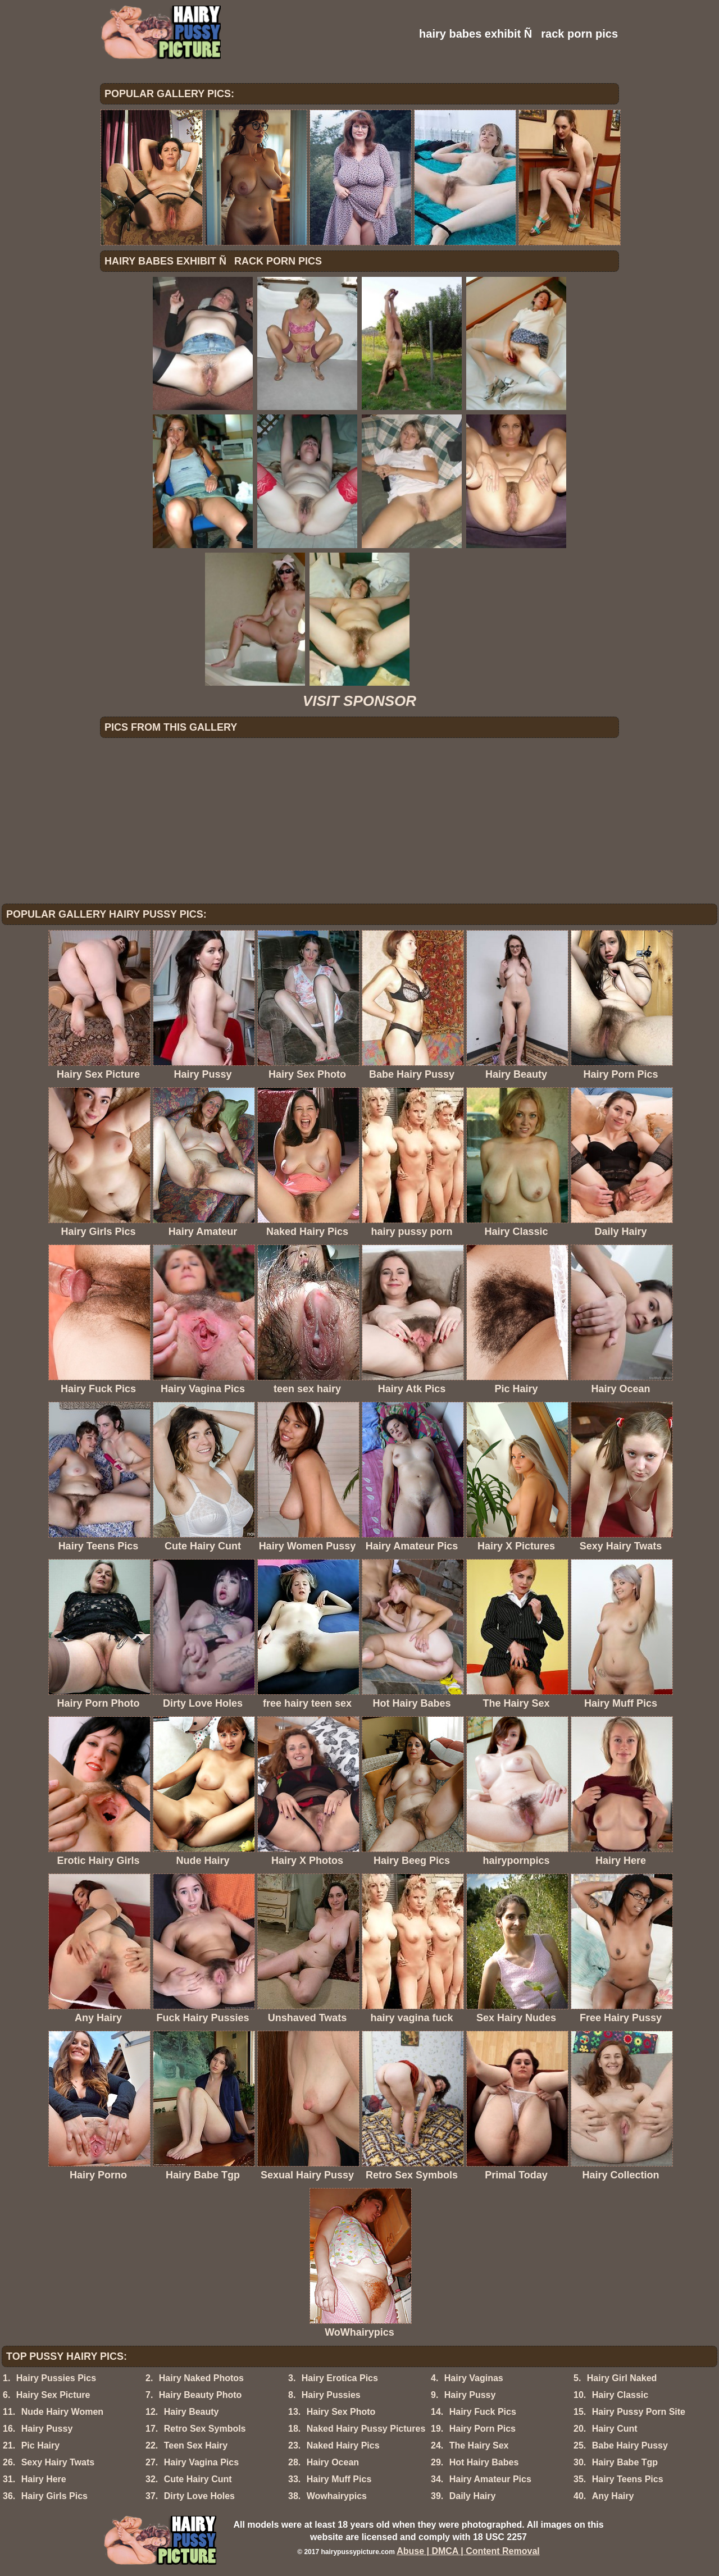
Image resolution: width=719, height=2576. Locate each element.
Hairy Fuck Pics (482, 2412)
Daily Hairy (472, 2496)
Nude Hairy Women (62, 2412)
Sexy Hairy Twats (57, 2462)
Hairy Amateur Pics (490, 2479)
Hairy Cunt (615, 2428)
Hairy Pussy (470, 2395)
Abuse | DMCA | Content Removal (468, 2551)
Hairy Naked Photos (201, 2378)
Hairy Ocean (333, 2462)
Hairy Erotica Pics (340, 2378)
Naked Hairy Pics (343, 2445)
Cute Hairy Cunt (198, 2479)
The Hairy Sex (479, 2445)
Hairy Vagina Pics (201, 2462)
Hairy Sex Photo (341, 2412)
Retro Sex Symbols (205, 2428)
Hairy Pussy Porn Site (638, 2412)
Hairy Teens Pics (627, 2479)
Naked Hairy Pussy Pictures (366, 2428)
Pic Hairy (40, 2445)
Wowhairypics (337, 2496)
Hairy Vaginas (473, 2378)
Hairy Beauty (191, 2412)
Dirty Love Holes (199, 2496)
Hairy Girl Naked (622, 2378)
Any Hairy (613, 2496)
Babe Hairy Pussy (630, 2445)
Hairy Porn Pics (482, 2428)
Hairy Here (43, 2479)
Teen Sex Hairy (196, 2445)
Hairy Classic (620, 2395)
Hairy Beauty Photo (200, 2395)
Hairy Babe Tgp (625, 2462)
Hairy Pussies (331, 2395)
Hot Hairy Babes (484, 2462)
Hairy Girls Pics (54, 2496)
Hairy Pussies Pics (56, 2378)
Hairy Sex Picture (53, 2395)
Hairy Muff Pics (339, 2479)
